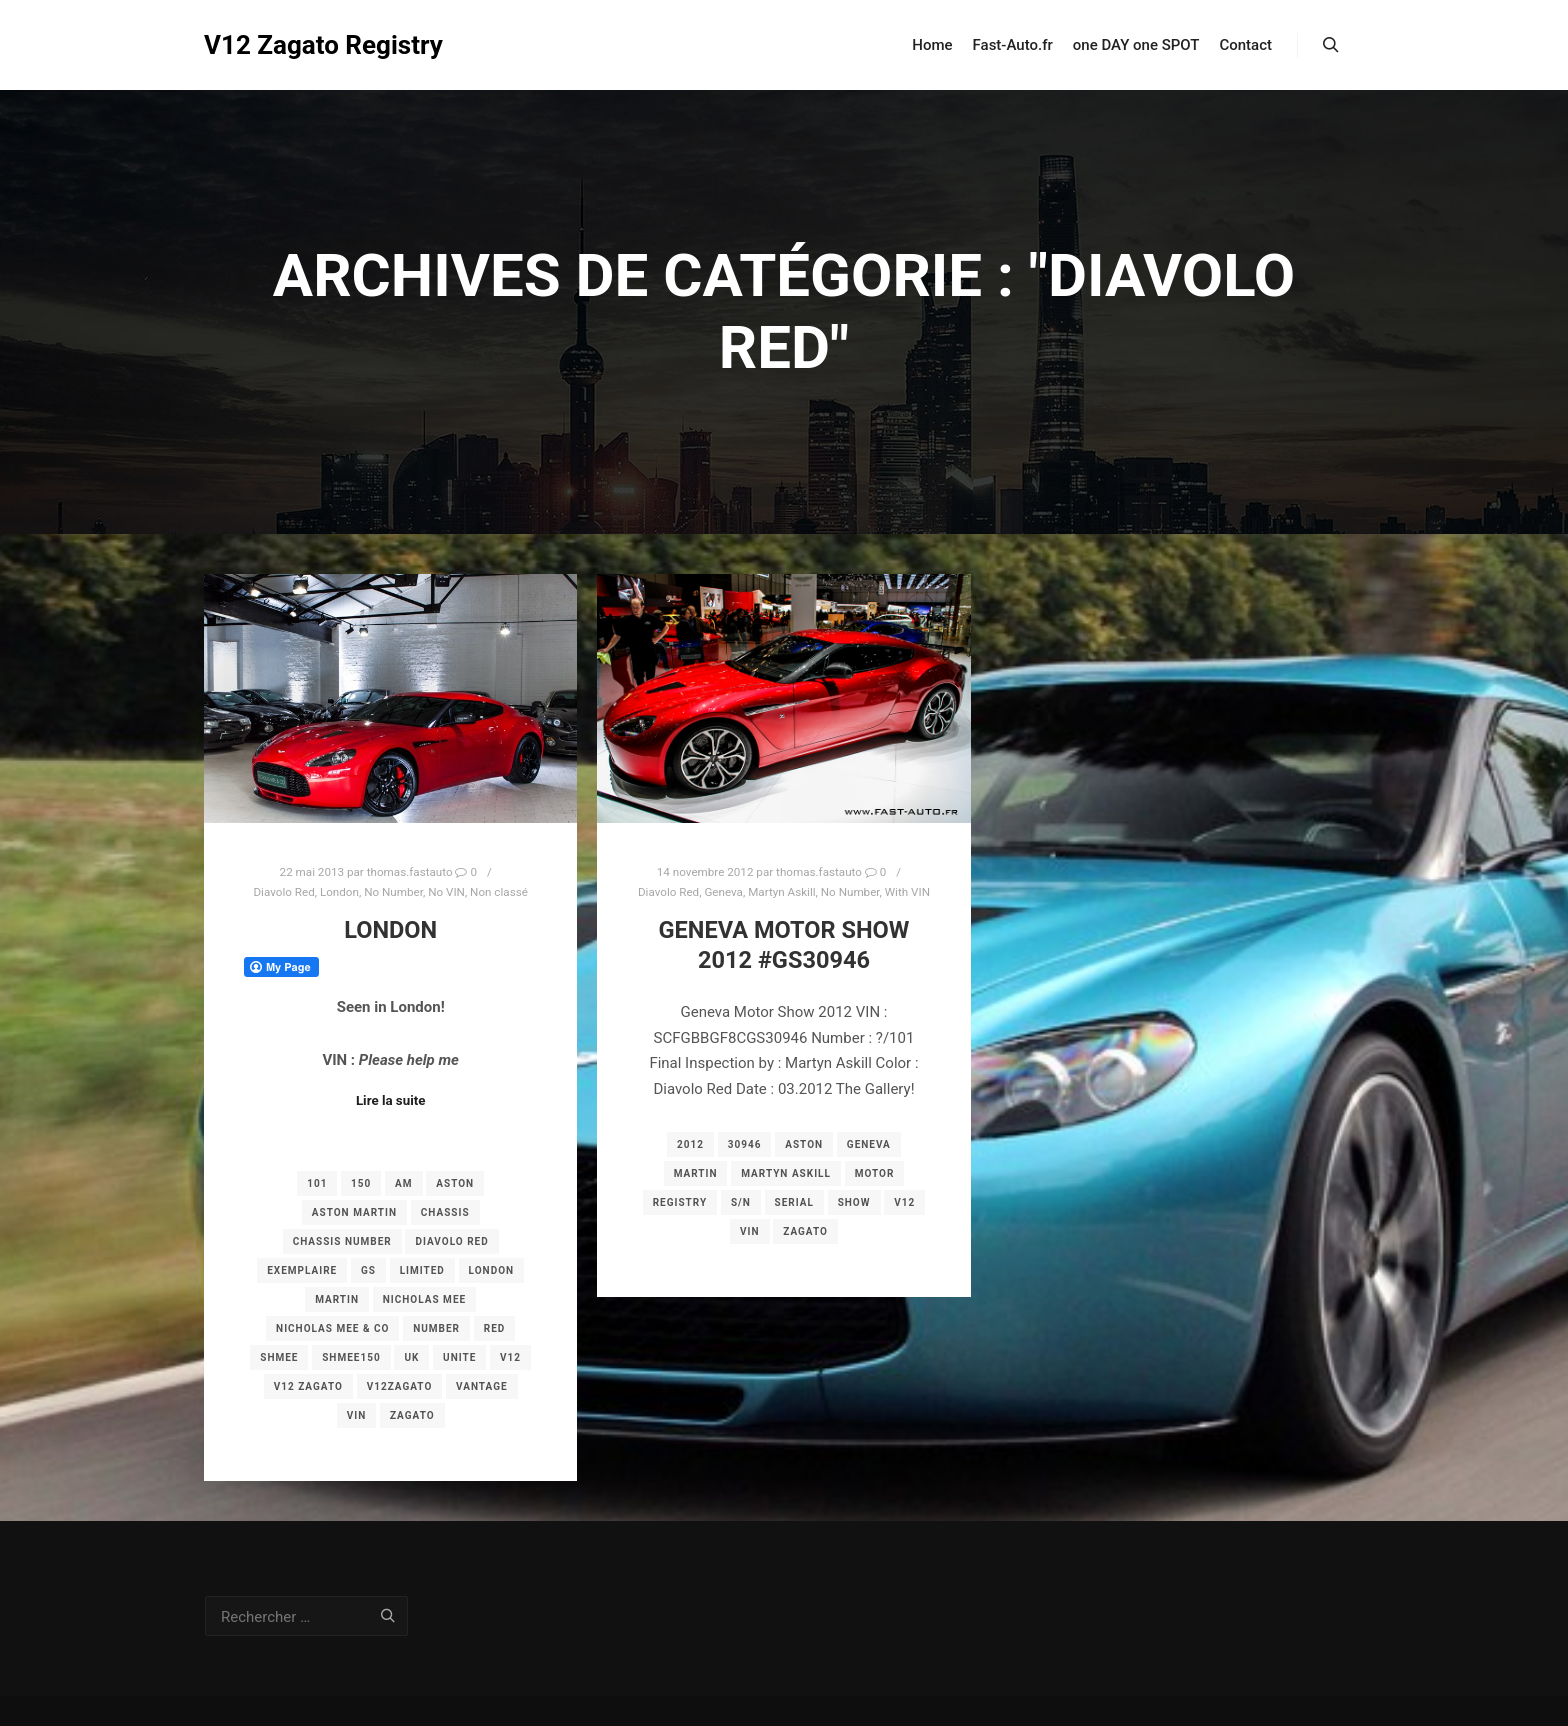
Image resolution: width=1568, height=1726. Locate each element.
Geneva (723, 892)
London (339, 892)
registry (680, 1202)
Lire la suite (391, 1100)
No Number (393, 892)
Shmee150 (351, 1357)
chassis (445, 1212)
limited (422, 1270)
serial (794, 1202)
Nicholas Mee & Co (332, 1328)
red (495, 1328)
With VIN (907, 892)
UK (411, 1357)
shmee (279, 1357)
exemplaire (302, 1270)
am (403, 1183)
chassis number (342, 1241)
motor (875, 1173)
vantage (482, 1386)
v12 (510, 1357)
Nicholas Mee (424, 1299)
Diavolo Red (283, 892)
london (492, 1270)
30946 (745, 1144)
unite (459, 1357)
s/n (741, 1202)
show (854, 1202)
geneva (869, 1144)
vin (357, 1415)
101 (317, 1183)
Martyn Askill (781, 892)
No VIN (446, 892)
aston (455, 1183)
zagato (412, 1415)
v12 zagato (308, 1386)
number (436, 1328)
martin (337, 1299)
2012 (690, 1144)
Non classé (499, 892)
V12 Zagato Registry (304, 45)
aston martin (354, 1212)
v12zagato (400, 1386)
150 (361, 1183)
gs (368, 1270)
